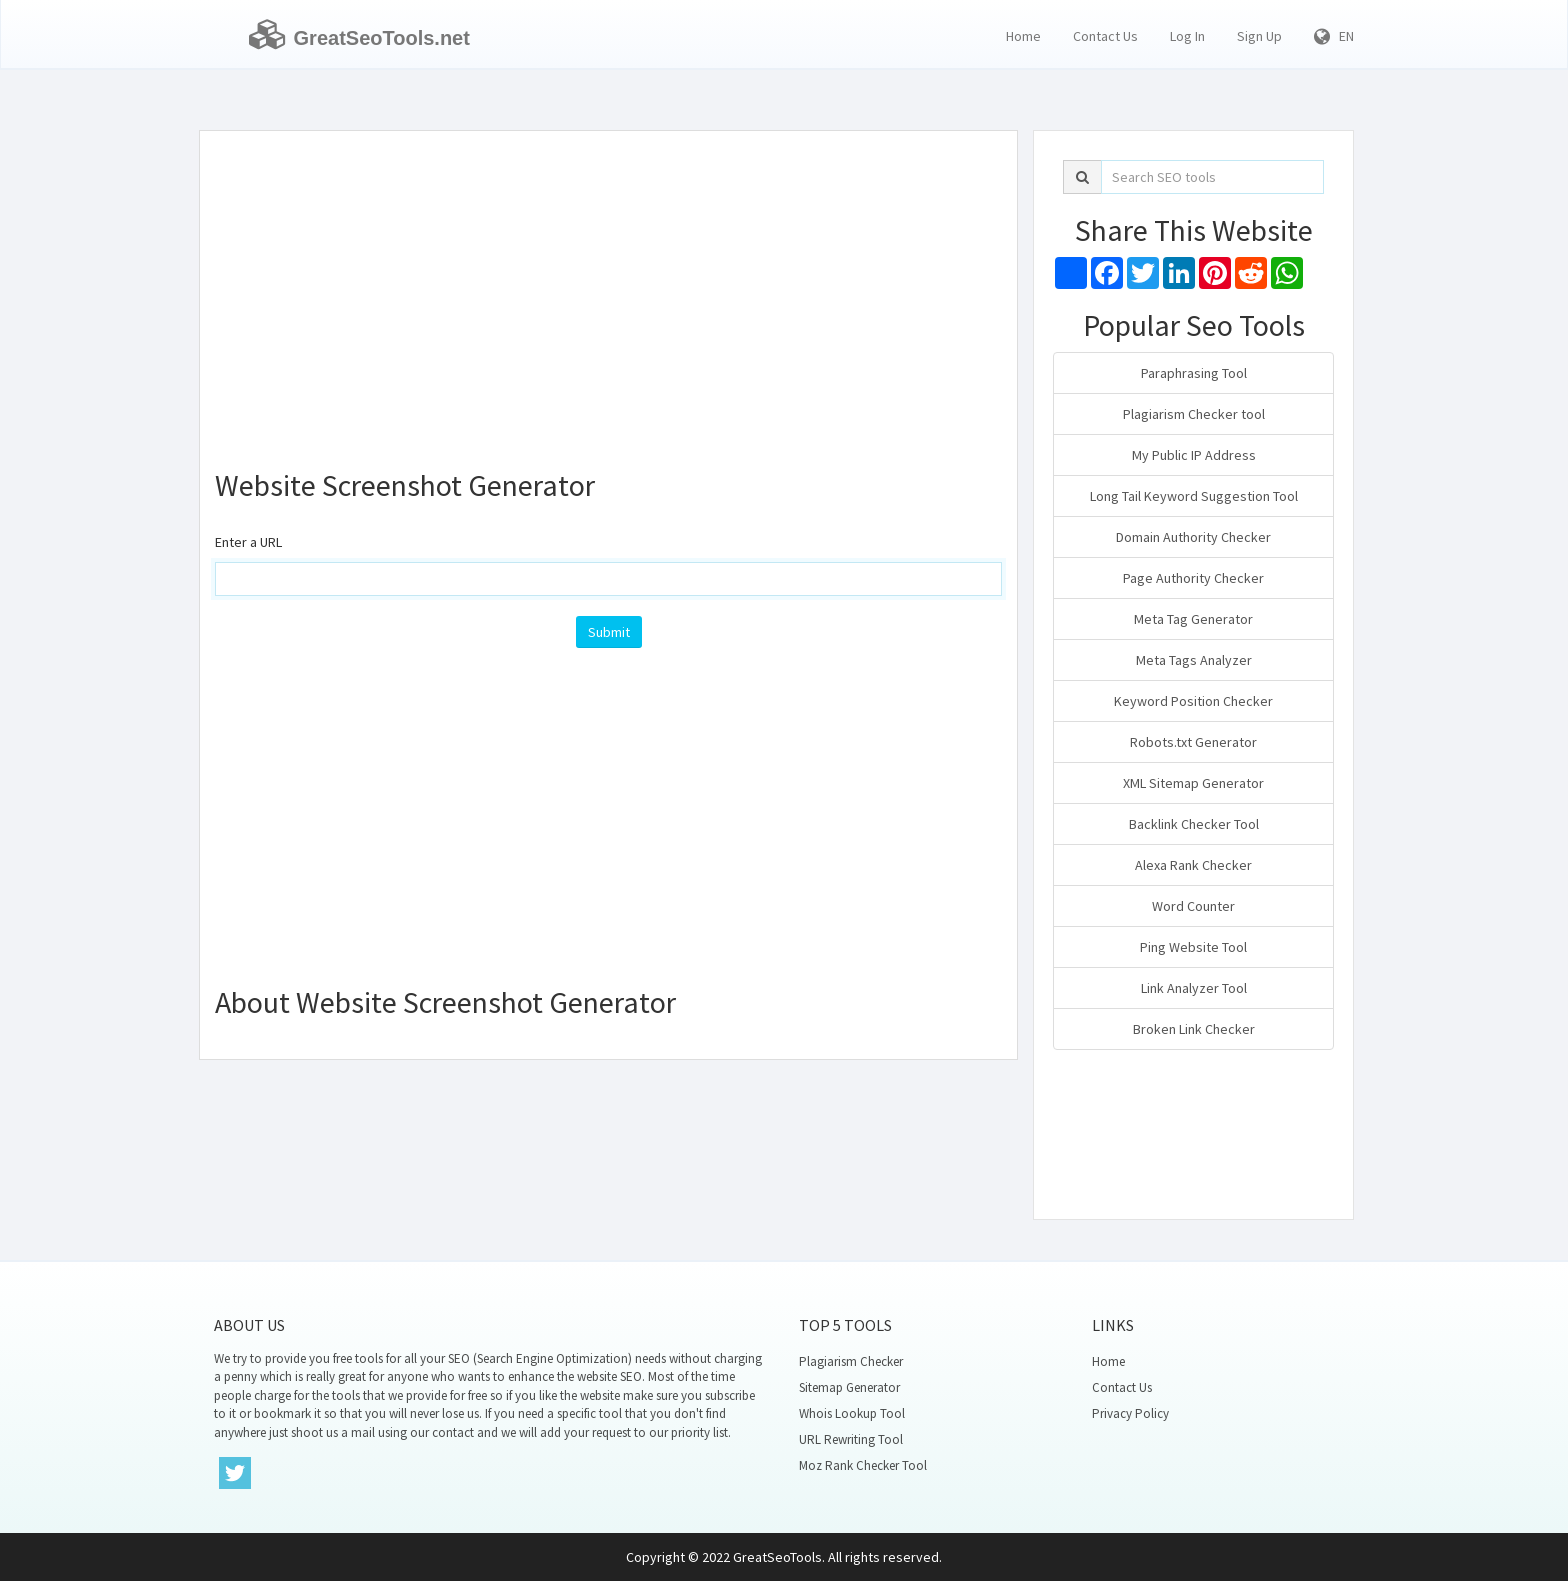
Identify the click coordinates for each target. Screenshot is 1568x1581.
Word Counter (1193, 906)
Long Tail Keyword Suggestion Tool (1194, 496)
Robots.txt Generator (1193, 742)
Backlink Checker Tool (1194, 824)
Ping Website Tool (1193, 947)
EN (1334, 36)
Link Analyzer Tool (1194, 988)
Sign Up (1259, 36)
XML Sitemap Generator (1193, 783)
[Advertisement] (608, 291)
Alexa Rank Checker (1193, 865)
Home (1023, 36)
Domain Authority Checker (1193, 537)
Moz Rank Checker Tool (863, 1465)
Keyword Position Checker (1193, 701)
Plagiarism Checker (851, 1361)
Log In (1187, 36)
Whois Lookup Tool (852, 1413)
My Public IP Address (1194, 455)
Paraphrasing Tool (1194, 373)
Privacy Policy (1130, 1413)
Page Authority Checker (1193, 578)
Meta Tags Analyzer (1194, 660)
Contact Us (1105, 36)
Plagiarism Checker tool (1194, 414)
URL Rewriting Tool (851, 1439)
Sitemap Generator (849, 1387)
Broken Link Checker (1194, 1029)
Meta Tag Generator (1193, 619)
